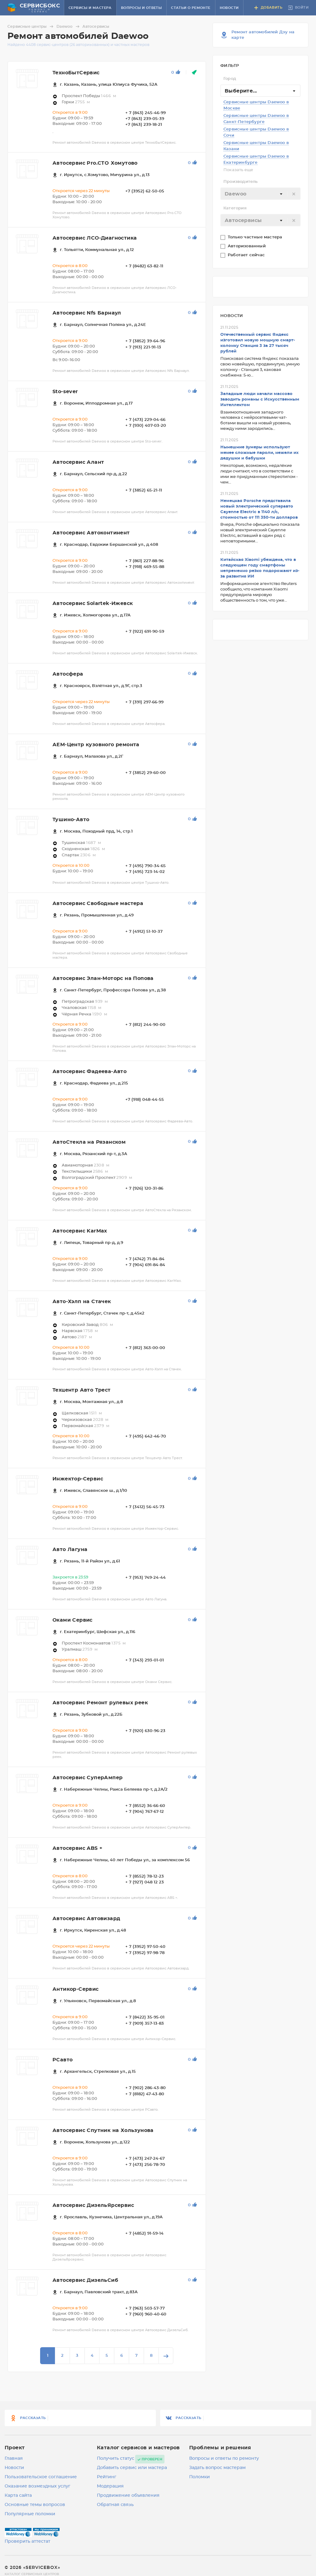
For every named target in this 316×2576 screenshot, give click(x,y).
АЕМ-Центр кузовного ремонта (95, 744)
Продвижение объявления (128, 2495)
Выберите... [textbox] (241, 90)
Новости (229, 8)
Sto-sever (65, 391)
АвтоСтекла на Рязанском (89, 1142)
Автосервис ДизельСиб (85, 2280)
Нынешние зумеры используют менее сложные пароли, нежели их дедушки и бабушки (259, 452)
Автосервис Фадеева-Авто (89, 1071)
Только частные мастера (256, 237)
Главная (14, 2458)
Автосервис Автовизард (86, 1918)
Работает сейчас (247, 255)
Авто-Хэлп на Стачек (81, 1301)
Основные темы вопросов (35, 2505)
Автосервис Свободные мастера (97, 903)
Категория (235, 208)
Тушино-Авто (70, 819)
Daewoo (68, 26)
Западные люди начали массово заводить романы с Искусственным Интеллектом (259, 399)
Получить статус (115, 2458)
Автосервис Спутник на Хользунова (103, 2130)
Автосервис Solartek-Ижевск (92, 603)
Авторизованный (247, 246)
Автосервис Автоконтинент (91, 532)
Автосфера (67, 674)
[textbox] (260, 194)
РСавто (62, 2059)
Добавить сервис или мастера (132, 2468)
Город (229, 79)
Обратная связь (115, 2505)
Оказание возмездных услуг (37, 2486)
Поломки (199, 2477)
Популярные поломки (30, 2514)
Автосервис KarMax (79, 1230)
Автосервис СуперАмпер (87, 1777)
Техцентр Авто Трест (81, 1390)
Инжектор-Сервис (77, 1478)
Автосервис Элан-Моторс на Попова (103, 978)
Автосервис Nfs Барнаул (86, 313)
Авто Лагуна (69, 1549)
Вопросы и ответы (141, 8)
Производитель (240, 182)
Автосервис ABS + (77, 1848)
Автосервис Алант (78, 462)
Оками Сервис (72, 1620)
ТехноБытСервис (76, 72)
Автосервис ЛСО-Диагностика (94, 238)
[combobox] (260, 90)
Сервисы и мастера (90, 8)
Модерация (110, 2486)
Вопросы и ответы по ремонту (224, 2458)
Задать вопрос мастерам (217, 2468)
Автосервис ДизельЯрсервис (93, 2205)
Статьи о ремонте (190, 8)
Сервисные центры (31, 26)
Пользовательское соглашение (41, 2477)
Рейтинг (106, 2477)
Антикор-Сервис (75, 1989)
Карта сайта (18, 2495)
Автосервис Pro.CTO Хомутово (95, 163)
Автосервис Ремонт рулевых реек (100, 1702)
